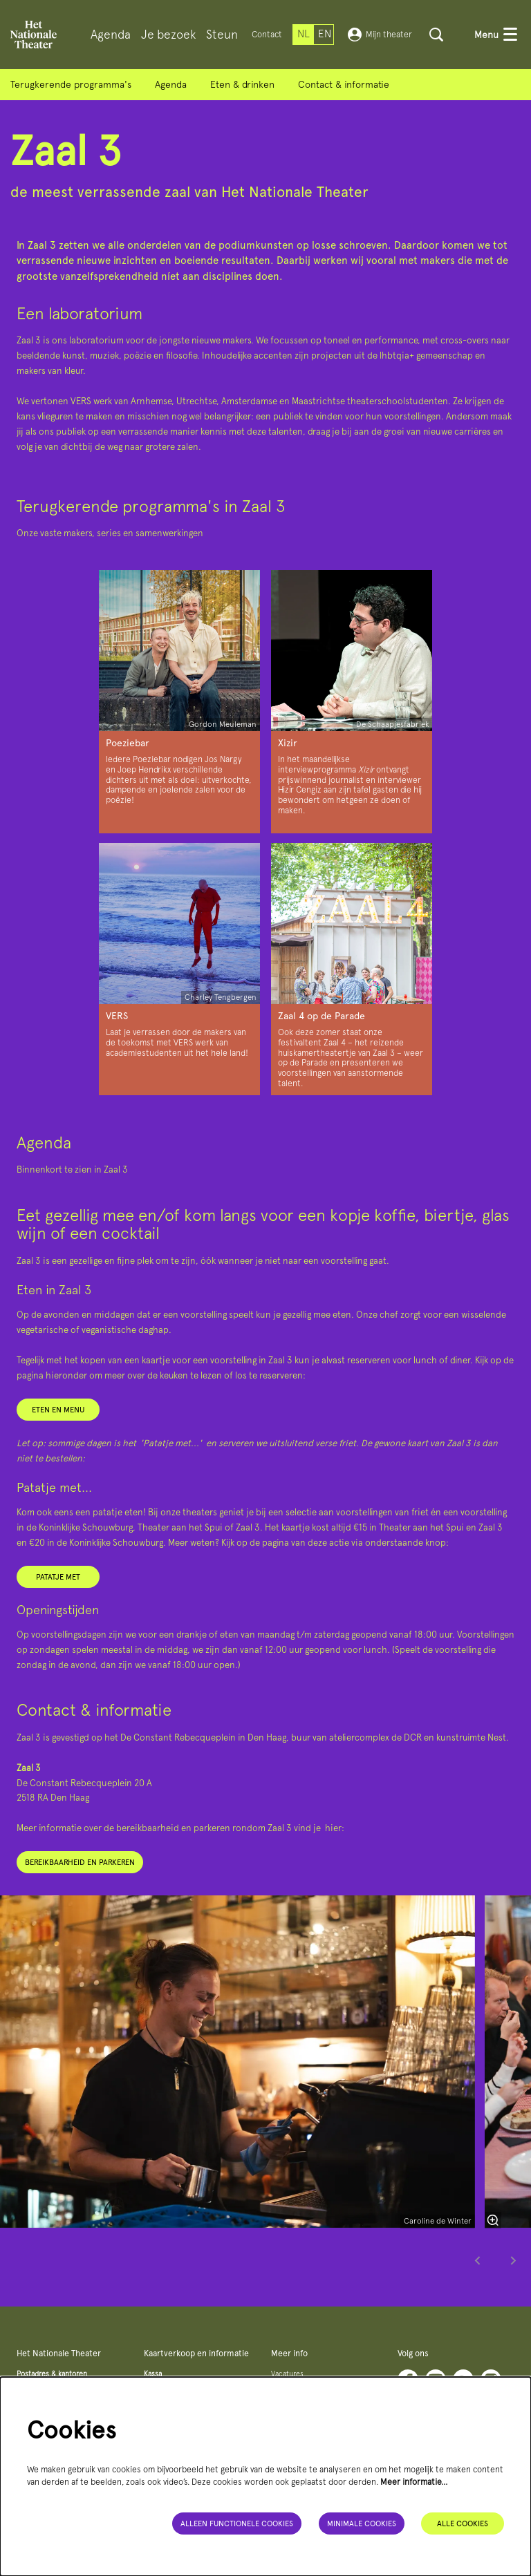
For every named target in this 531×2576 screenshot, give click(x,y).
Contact (267, 34)
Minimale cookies (361, 2523)
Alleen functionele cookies (236, 2523)
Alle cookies (462, 2523)
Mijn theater (380, 34)
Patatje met (58, 1571)
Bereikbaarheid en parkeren (80, 1857)
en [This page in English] (324, 34)
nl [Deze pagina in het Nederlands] (303, 34)
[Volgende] (514, 2265)
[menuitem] (111, 34)
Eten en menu (58, 1404)
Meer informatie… (414, 2481)
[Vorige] (478, 2265)
